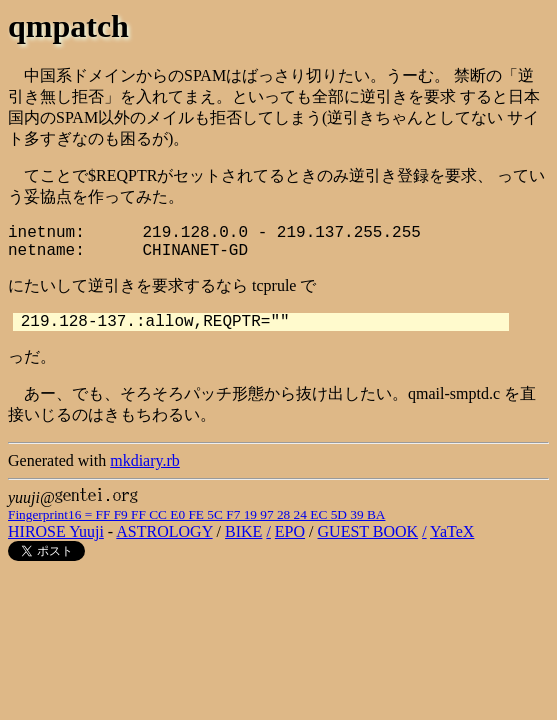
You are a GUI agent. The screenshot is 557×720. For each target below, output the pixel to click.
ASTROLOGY (164, 531)
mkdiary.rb (145, 460)
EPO (290, 531)
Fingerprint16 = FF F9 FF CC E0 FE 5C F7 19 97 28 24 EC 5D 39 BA (196, 514)
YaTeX (452, 531)
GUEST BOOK (368, 531)
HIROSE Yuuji (56, 531)
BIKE (243, 531)
